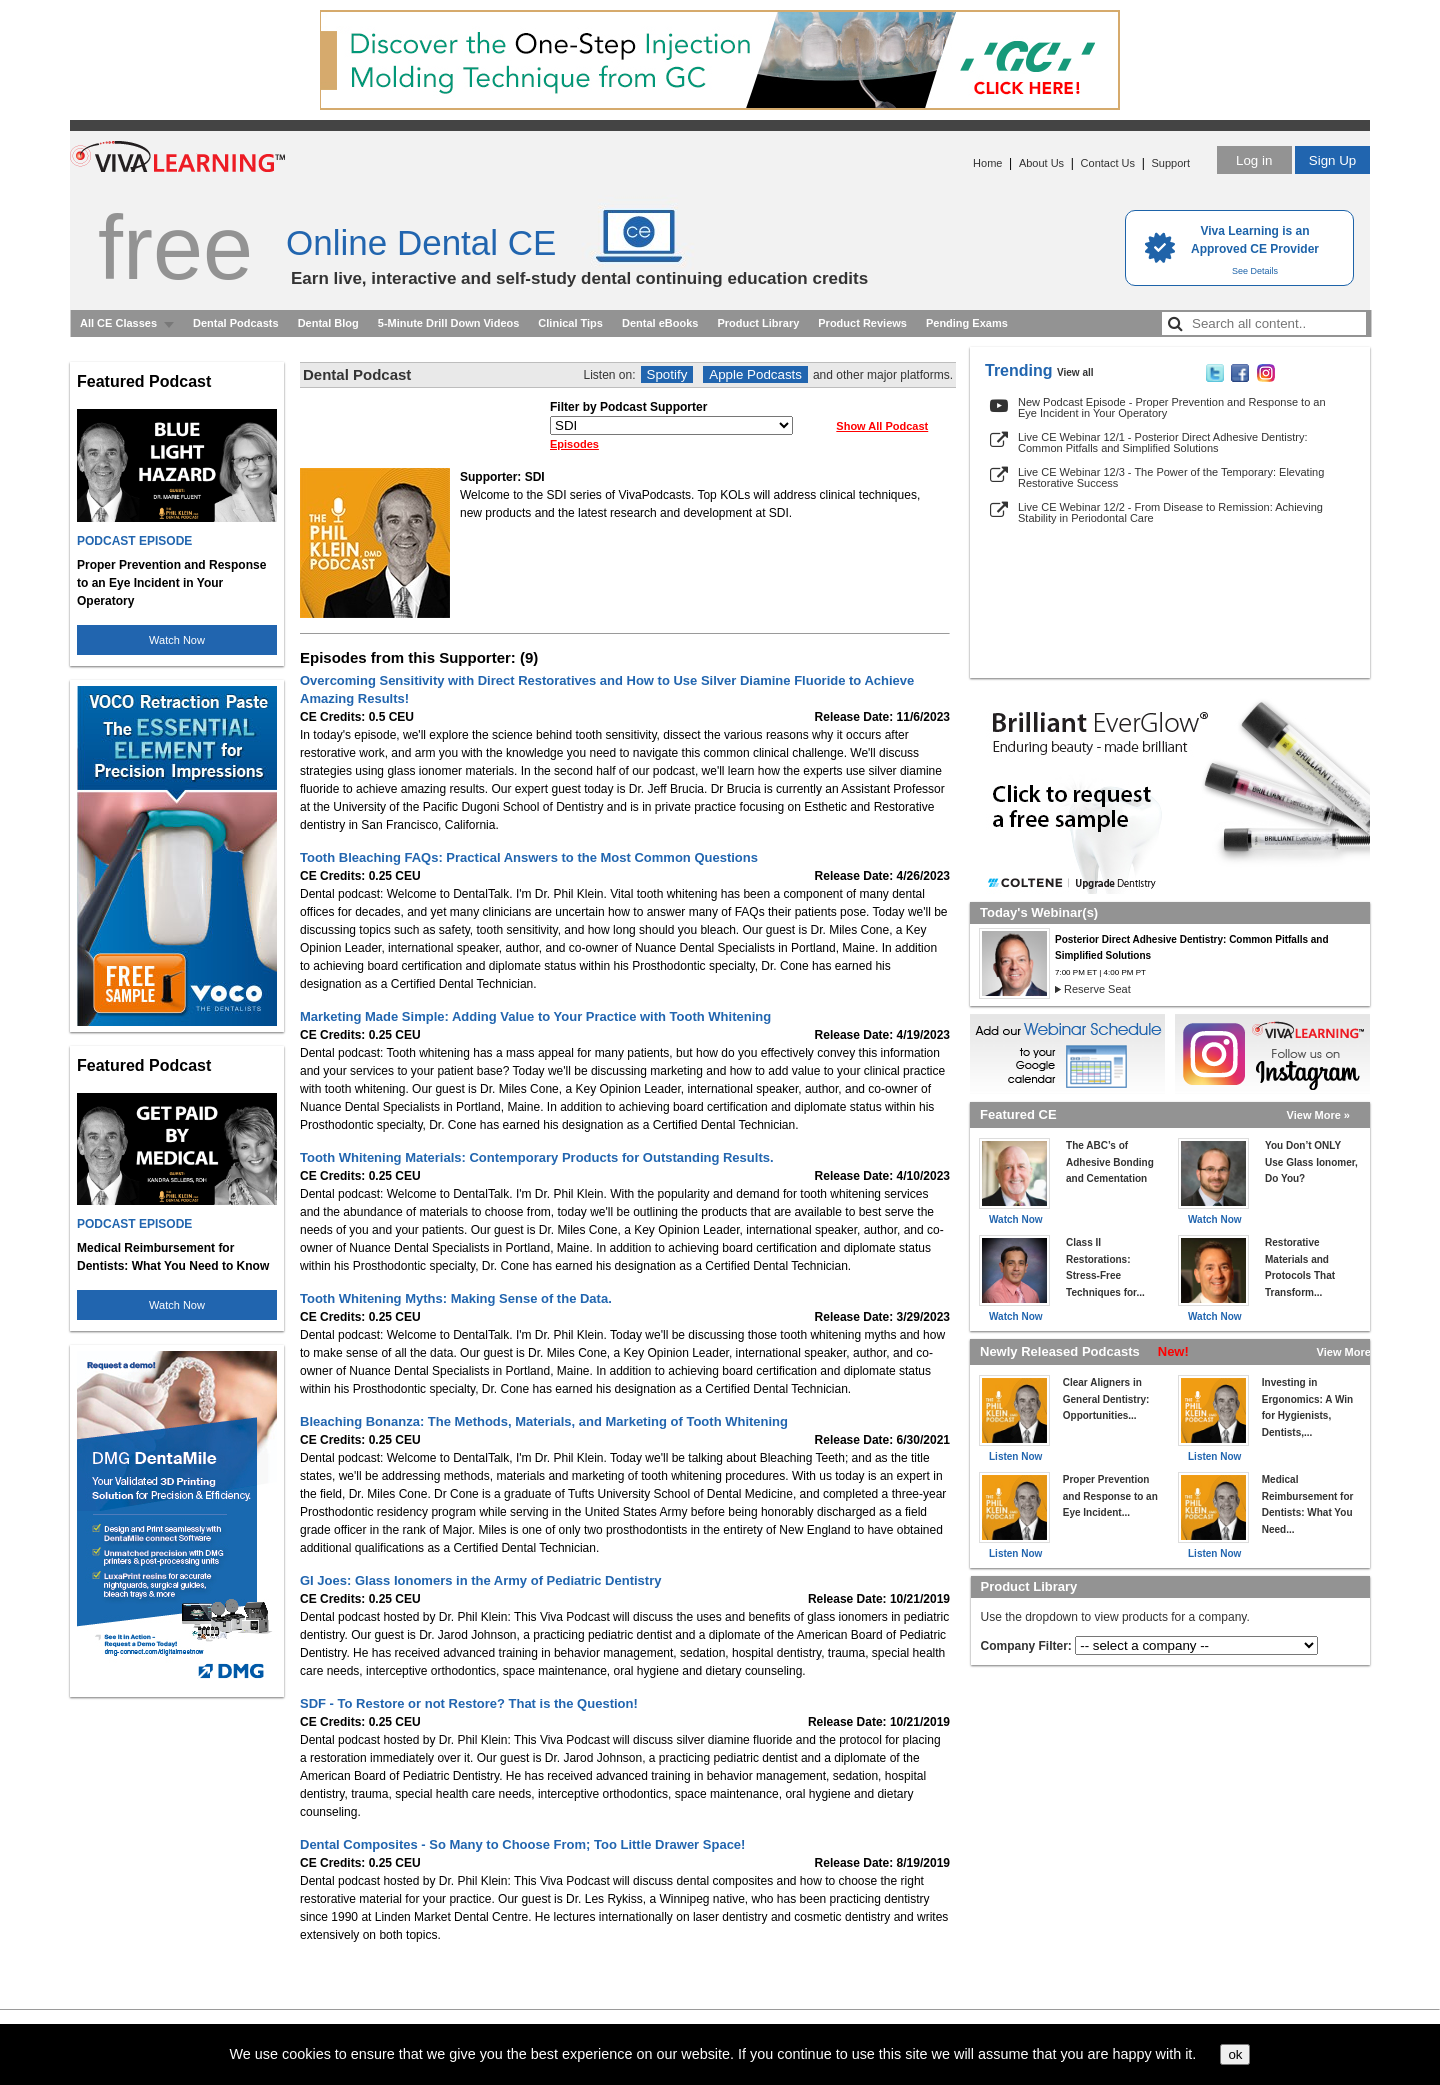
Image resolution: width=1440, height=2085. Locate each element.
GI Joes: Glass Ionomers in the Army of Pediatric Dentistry (480, 1580)
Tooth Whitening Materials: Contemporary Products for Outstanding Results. (537, 1157)
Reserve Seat (1097, 989)
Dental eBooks (660, 323)
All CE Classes (118, 323)
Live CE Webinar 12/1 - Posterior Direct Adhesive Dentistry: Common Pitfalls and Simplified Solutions (1163, 442)
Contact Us (1108, 163)
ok (1235, 2054)
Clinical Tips (570, 323)
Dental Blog (328, 323)
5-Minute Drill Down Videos (449, 323)
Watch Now (177, 640)
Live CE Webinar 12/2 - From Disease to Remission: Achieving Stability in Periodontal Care (1170, 512)
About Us (1041, 163)
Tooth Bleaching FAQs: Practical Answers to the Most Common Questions (529, 857)
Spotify (667, 374)
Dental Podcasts (236, 323)
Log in (1254, 160)
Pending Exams (967, 323)
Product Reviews (862, 323)
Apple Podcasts (755, 374)
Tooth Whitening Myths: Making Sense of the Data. (456, 1298)
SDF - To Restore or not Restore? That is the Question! (469, 1703)
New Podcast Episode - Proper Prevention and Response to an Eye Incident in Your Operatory (1172, 407)
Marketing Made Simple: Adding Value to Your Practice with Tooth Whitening (535, 1016)
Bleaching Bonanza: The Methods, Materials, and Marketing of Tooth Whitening (544, 1421)
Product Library (758, 323)
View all (1075, 372)
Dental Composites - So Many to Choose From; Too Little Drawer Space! (522, 1844)
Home (987, 163)
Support (1170, 163)
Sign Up (1332, 160)
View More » (1318, 1115)
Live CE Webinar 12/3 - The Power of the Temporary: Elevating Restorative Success (1171, 477)
